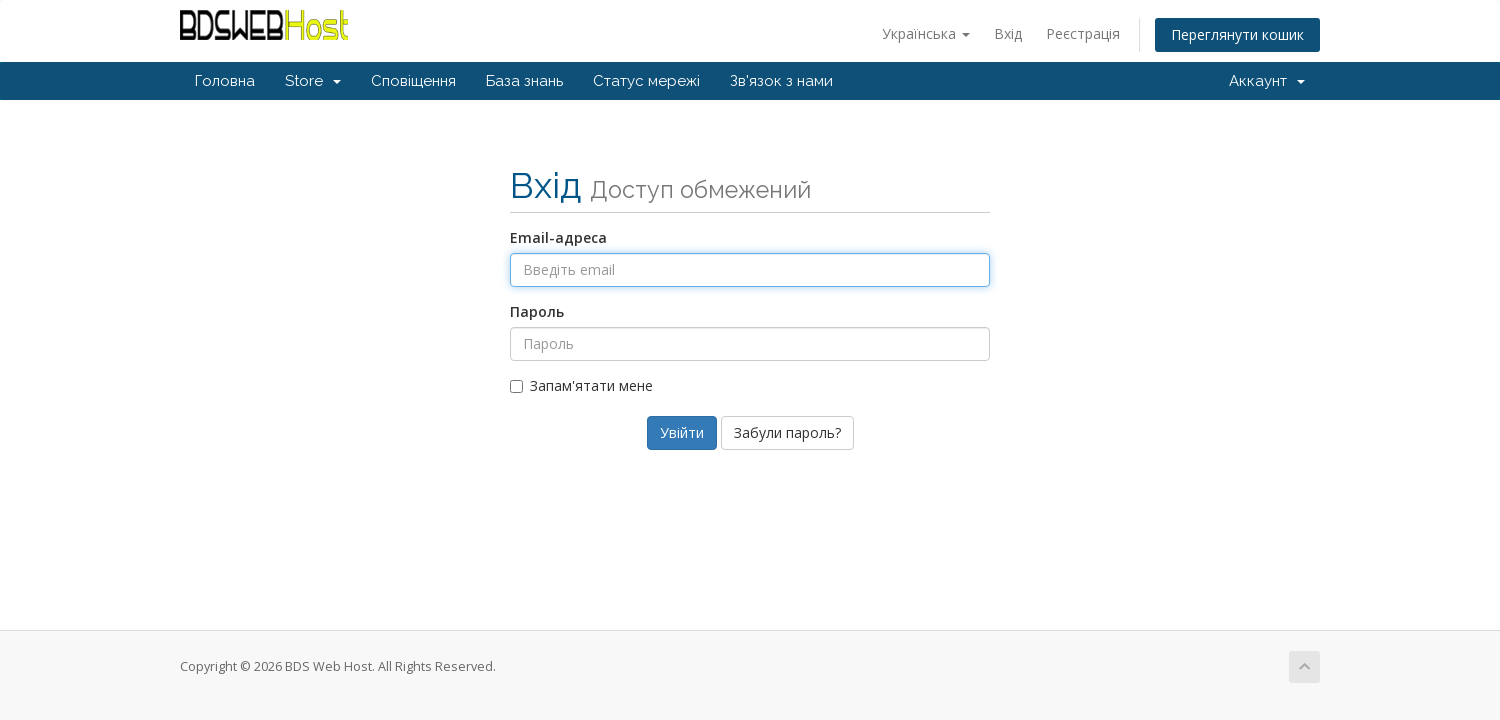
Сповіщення (413, 81)
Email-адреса (558, 237)
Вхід (1008, 33)
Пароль (537, 311)
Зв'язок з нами (781, 81)
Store (313, 81)
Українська (926, 33)
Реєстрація (1083, 33)
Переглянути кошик (1237, 34)
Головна (225, 81)
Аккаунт (1267, 81)
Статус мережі (646, 81)
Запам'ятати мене (581, 385)
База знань (524, 81)
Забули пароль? (787, 432)
